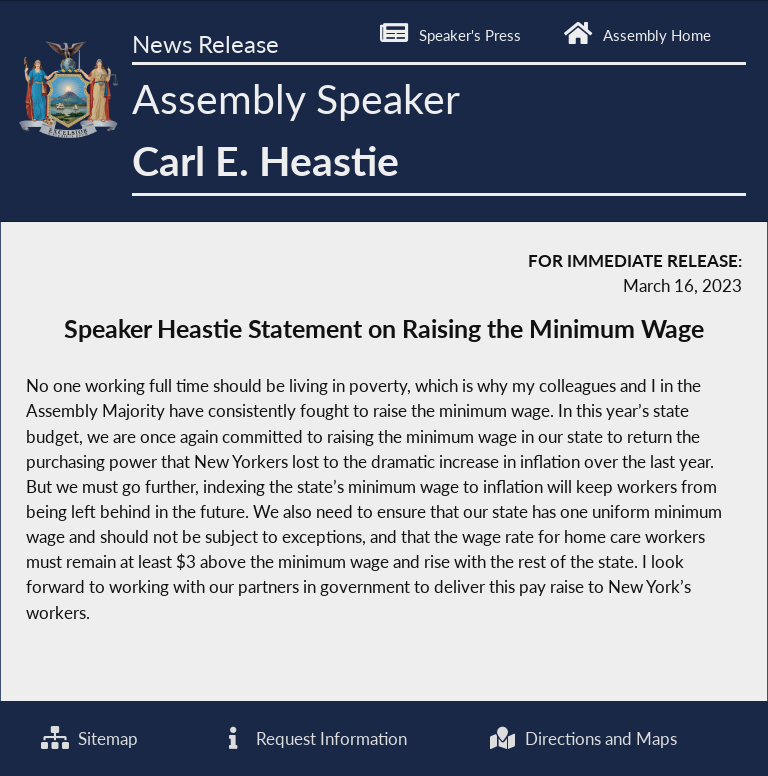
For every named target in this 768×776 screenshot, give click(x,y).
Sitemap (89, 738)
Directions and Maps (582, 738)
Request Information (313, 738)
